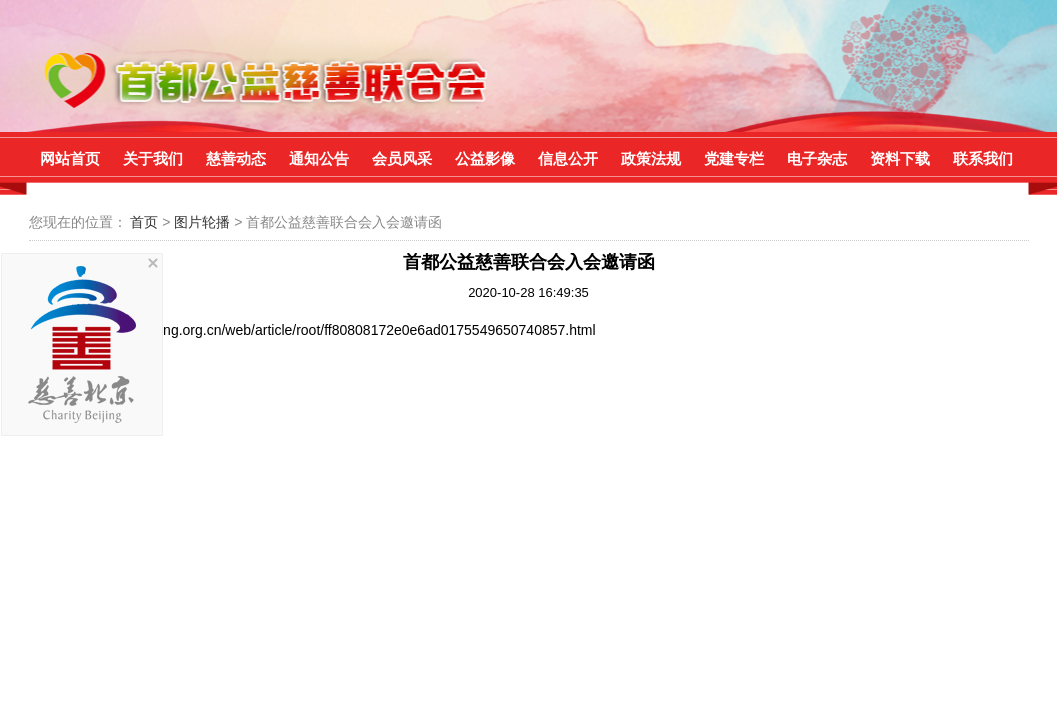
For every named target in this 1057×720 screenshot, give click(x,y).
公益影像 (485, 158)
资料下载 (900, 158)
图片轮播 (204, 222)
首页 (144, 222)
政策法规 (651, 158)
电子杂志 (817, 158)
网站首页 (70, 158)
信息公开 (568, 158)
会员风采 (402, 158)
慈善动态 (236, 158)
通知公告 (319, 158)
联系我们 (983, 158)
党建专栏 (734, 158)
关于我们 (153, 158)
